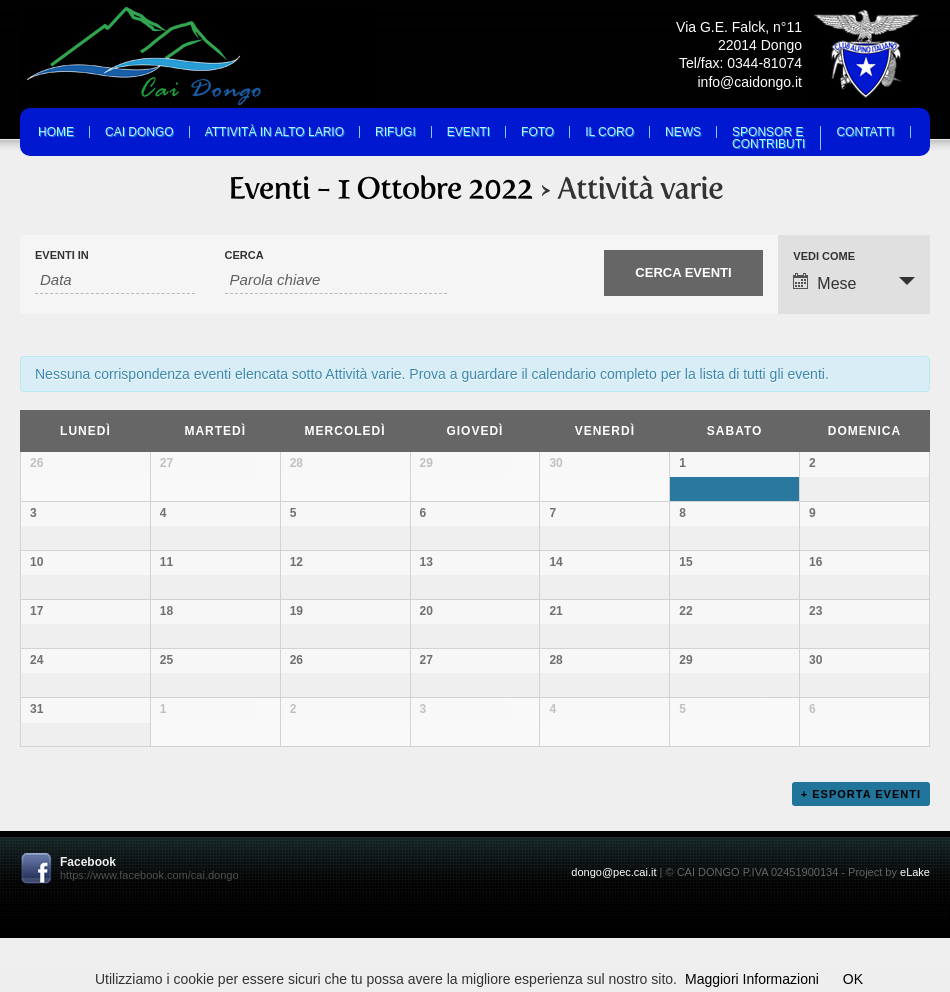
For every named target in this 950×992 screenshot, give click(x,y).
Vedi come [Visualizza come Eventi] (824, 256)
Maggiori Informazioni (752, 979)
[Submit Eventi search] (684, 273)
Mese (824, 282)
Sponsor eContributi (768, 138)
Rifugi (395, 132)
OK (853, 979)
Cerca (244, 255)
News (683, 132)
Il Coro (609, 132)
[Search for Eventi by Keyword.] (336, 280)
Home (56, 132)
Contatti (865, 132)
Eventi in (62, 255)
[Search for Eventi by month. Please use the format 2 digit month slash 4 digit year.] (115, 280)
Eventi (468, 132)
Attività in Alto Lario (274, 132)
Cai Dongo (139, 132)
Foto (537, 132)
